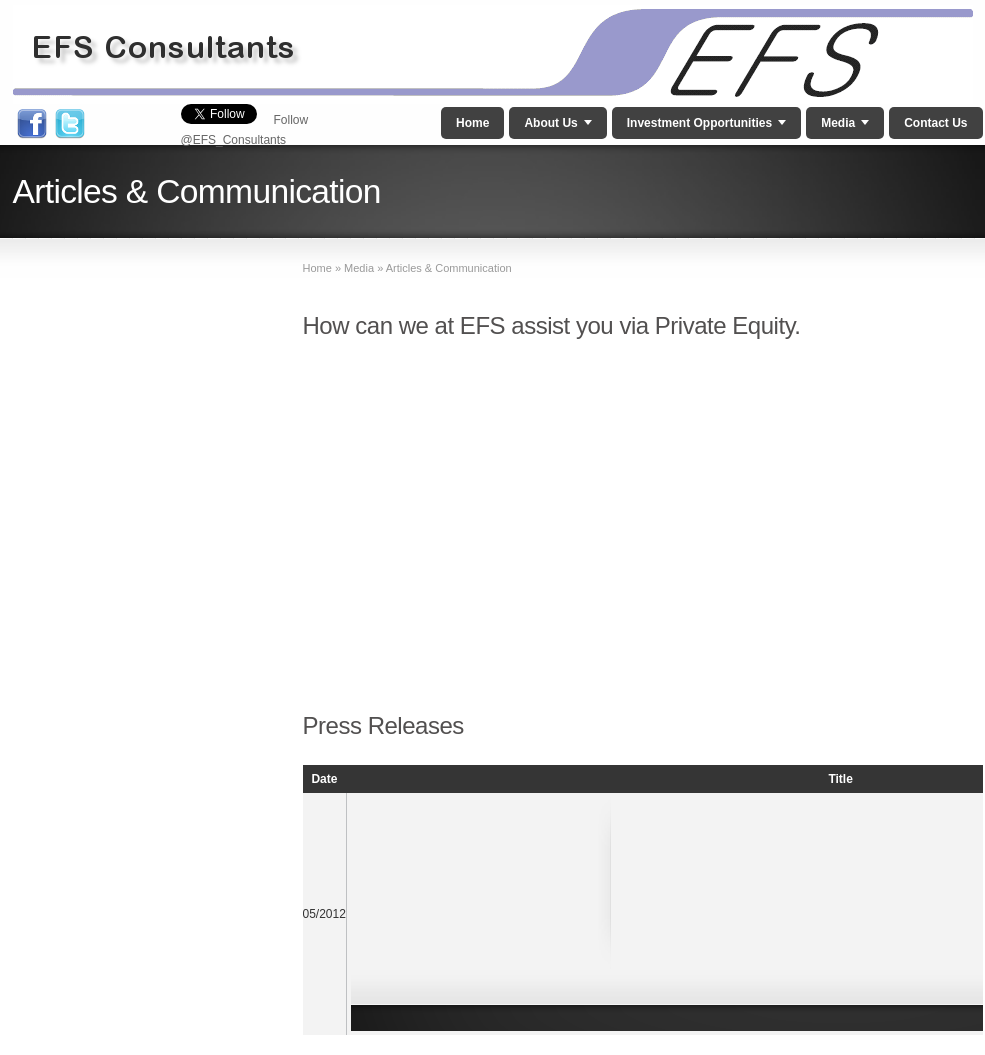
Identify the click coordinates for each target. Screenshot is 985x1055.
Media (838, 123)
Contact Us (935, 123)
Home (472, 123)
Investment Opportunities (699, 123)
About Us (550, 123)
